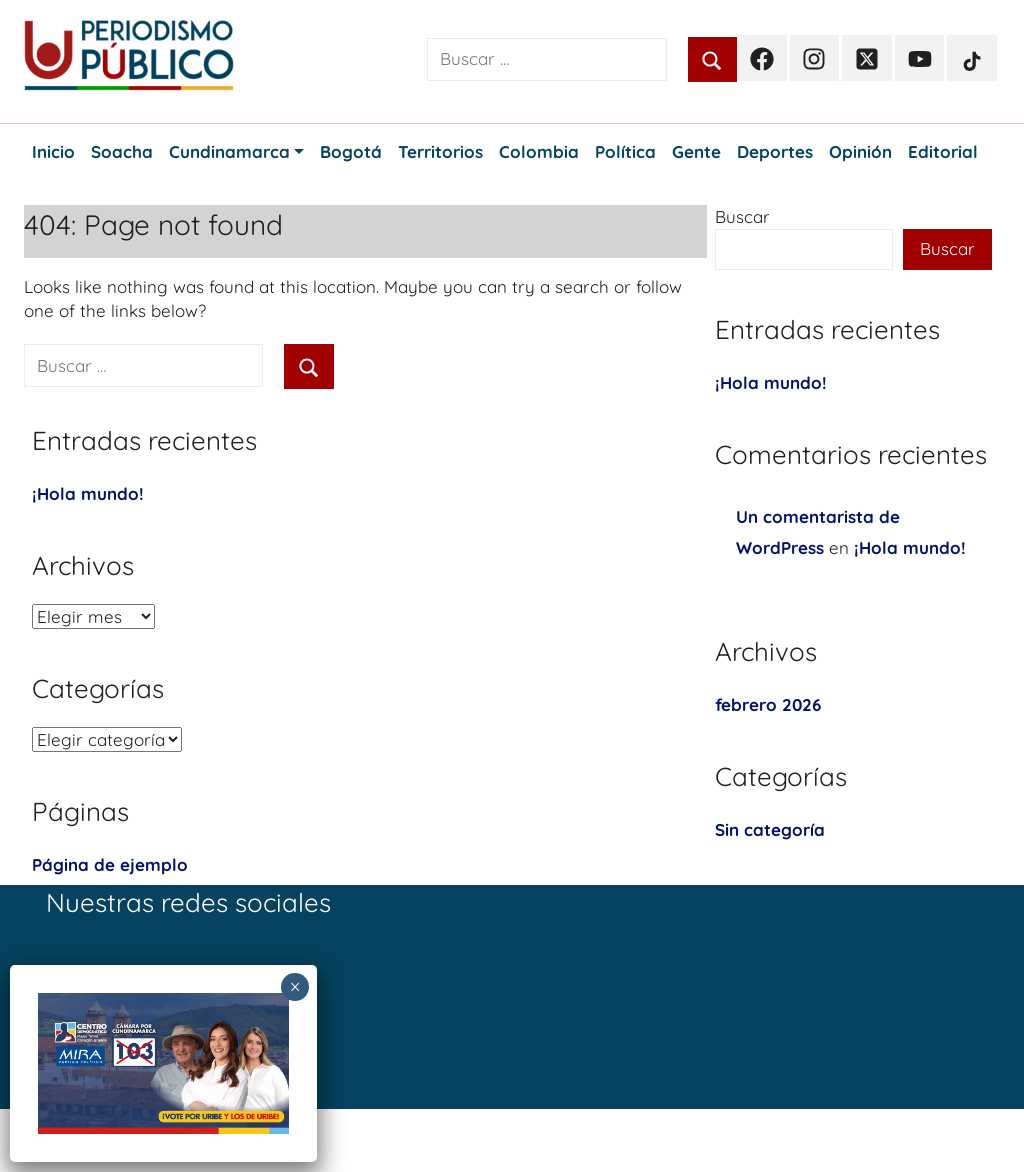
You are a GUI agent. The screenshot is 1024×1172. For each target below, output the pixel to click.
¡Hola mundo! (88, 493)
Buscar (742, 216)
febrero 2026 (768, 704)
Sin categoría (770, 829)
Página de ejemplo (110, 864)
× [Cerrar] (295, 987)
